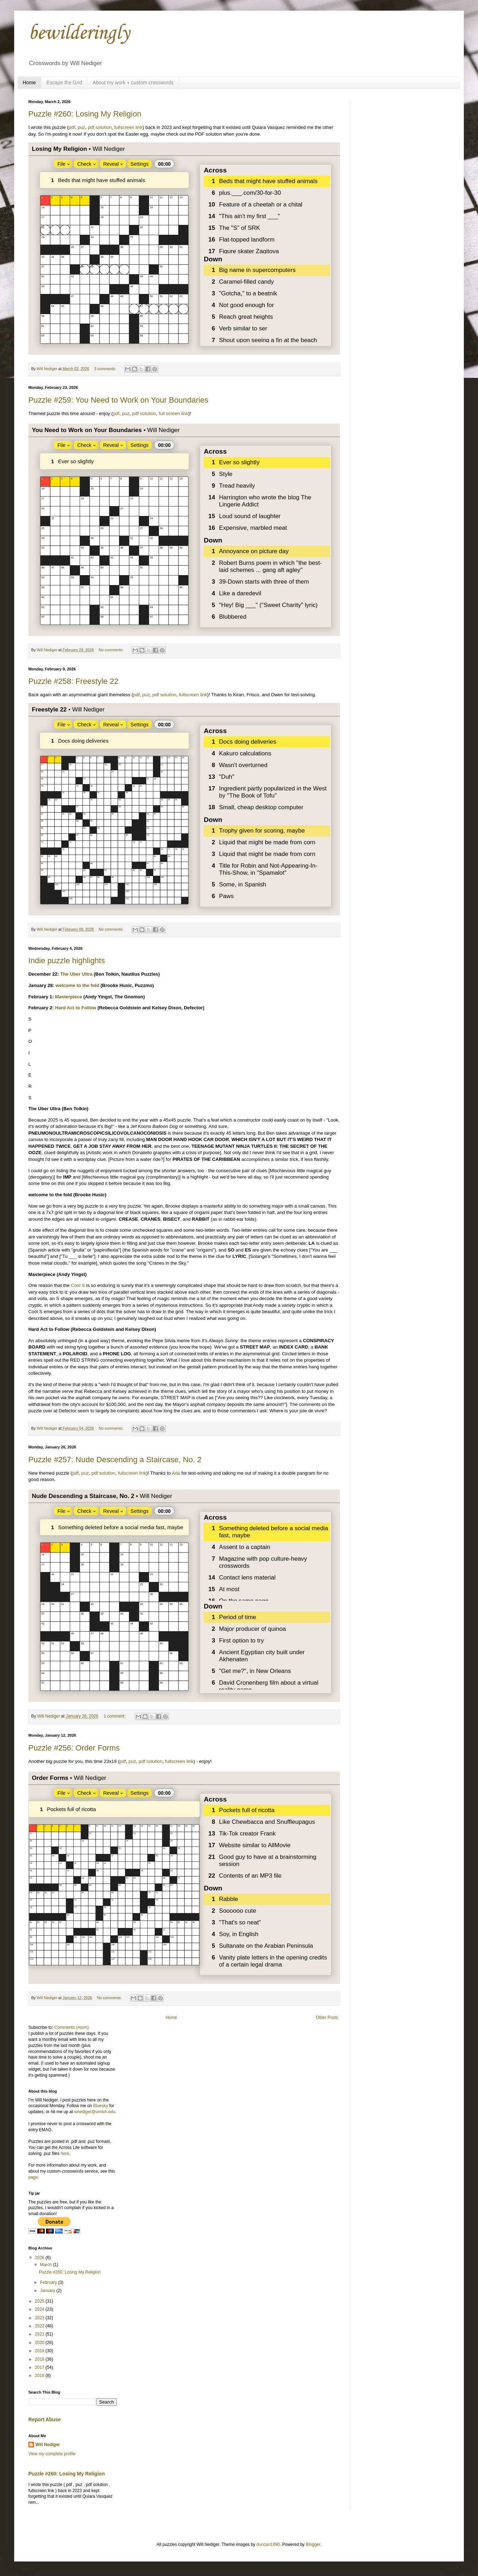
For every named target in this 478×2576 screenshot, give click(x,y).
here (65, 2153)
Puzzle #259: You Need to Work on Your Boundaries (118, 400)
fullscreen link (128, 127)
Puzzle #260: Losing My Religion (84, 113)
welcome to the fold (77, 985)
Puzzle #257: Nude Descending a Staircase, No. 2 (114, 1459)
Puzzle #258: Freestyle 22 (73, 681)
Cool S (78, 1285)
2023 (40, 2317)
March (46, 2264)
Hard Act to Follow (75, 1007)
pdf (72, 127)
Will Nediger (47, 2444)
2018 (40, 2359)
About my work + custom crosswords (133, 82)
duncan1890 (268, 2544)
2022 (40, 2325)
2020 (40, 2342)
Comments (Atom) (71, 2027)
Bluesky (100, 2105)
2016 (40, 2375)
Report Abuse (44, 2419)
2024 (40, 2309)
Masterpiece (68, 996)
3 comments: (105, 369)
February (49, 2282)
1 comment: (115, 1716)
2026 (40, 2257)
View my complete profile (51, 2453)
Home (29, 82)
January (48, 2290)
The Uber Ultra (76, 974)
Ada (176, 1473)
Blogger (313, 2544)
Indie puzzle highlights (66, 960)
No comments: (112, 650)
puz (81, 127)
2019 (40, 2350)
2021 (40, 2334)
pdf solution (100, 127)
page (33, 2177)
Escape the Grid (64, 82)
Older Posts (327, 2017)
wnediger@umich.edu (94, 2111)
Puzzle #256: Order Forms (74, 1747)
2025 (40, 2301)
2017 (40, 2367)
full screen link (173, 413)
